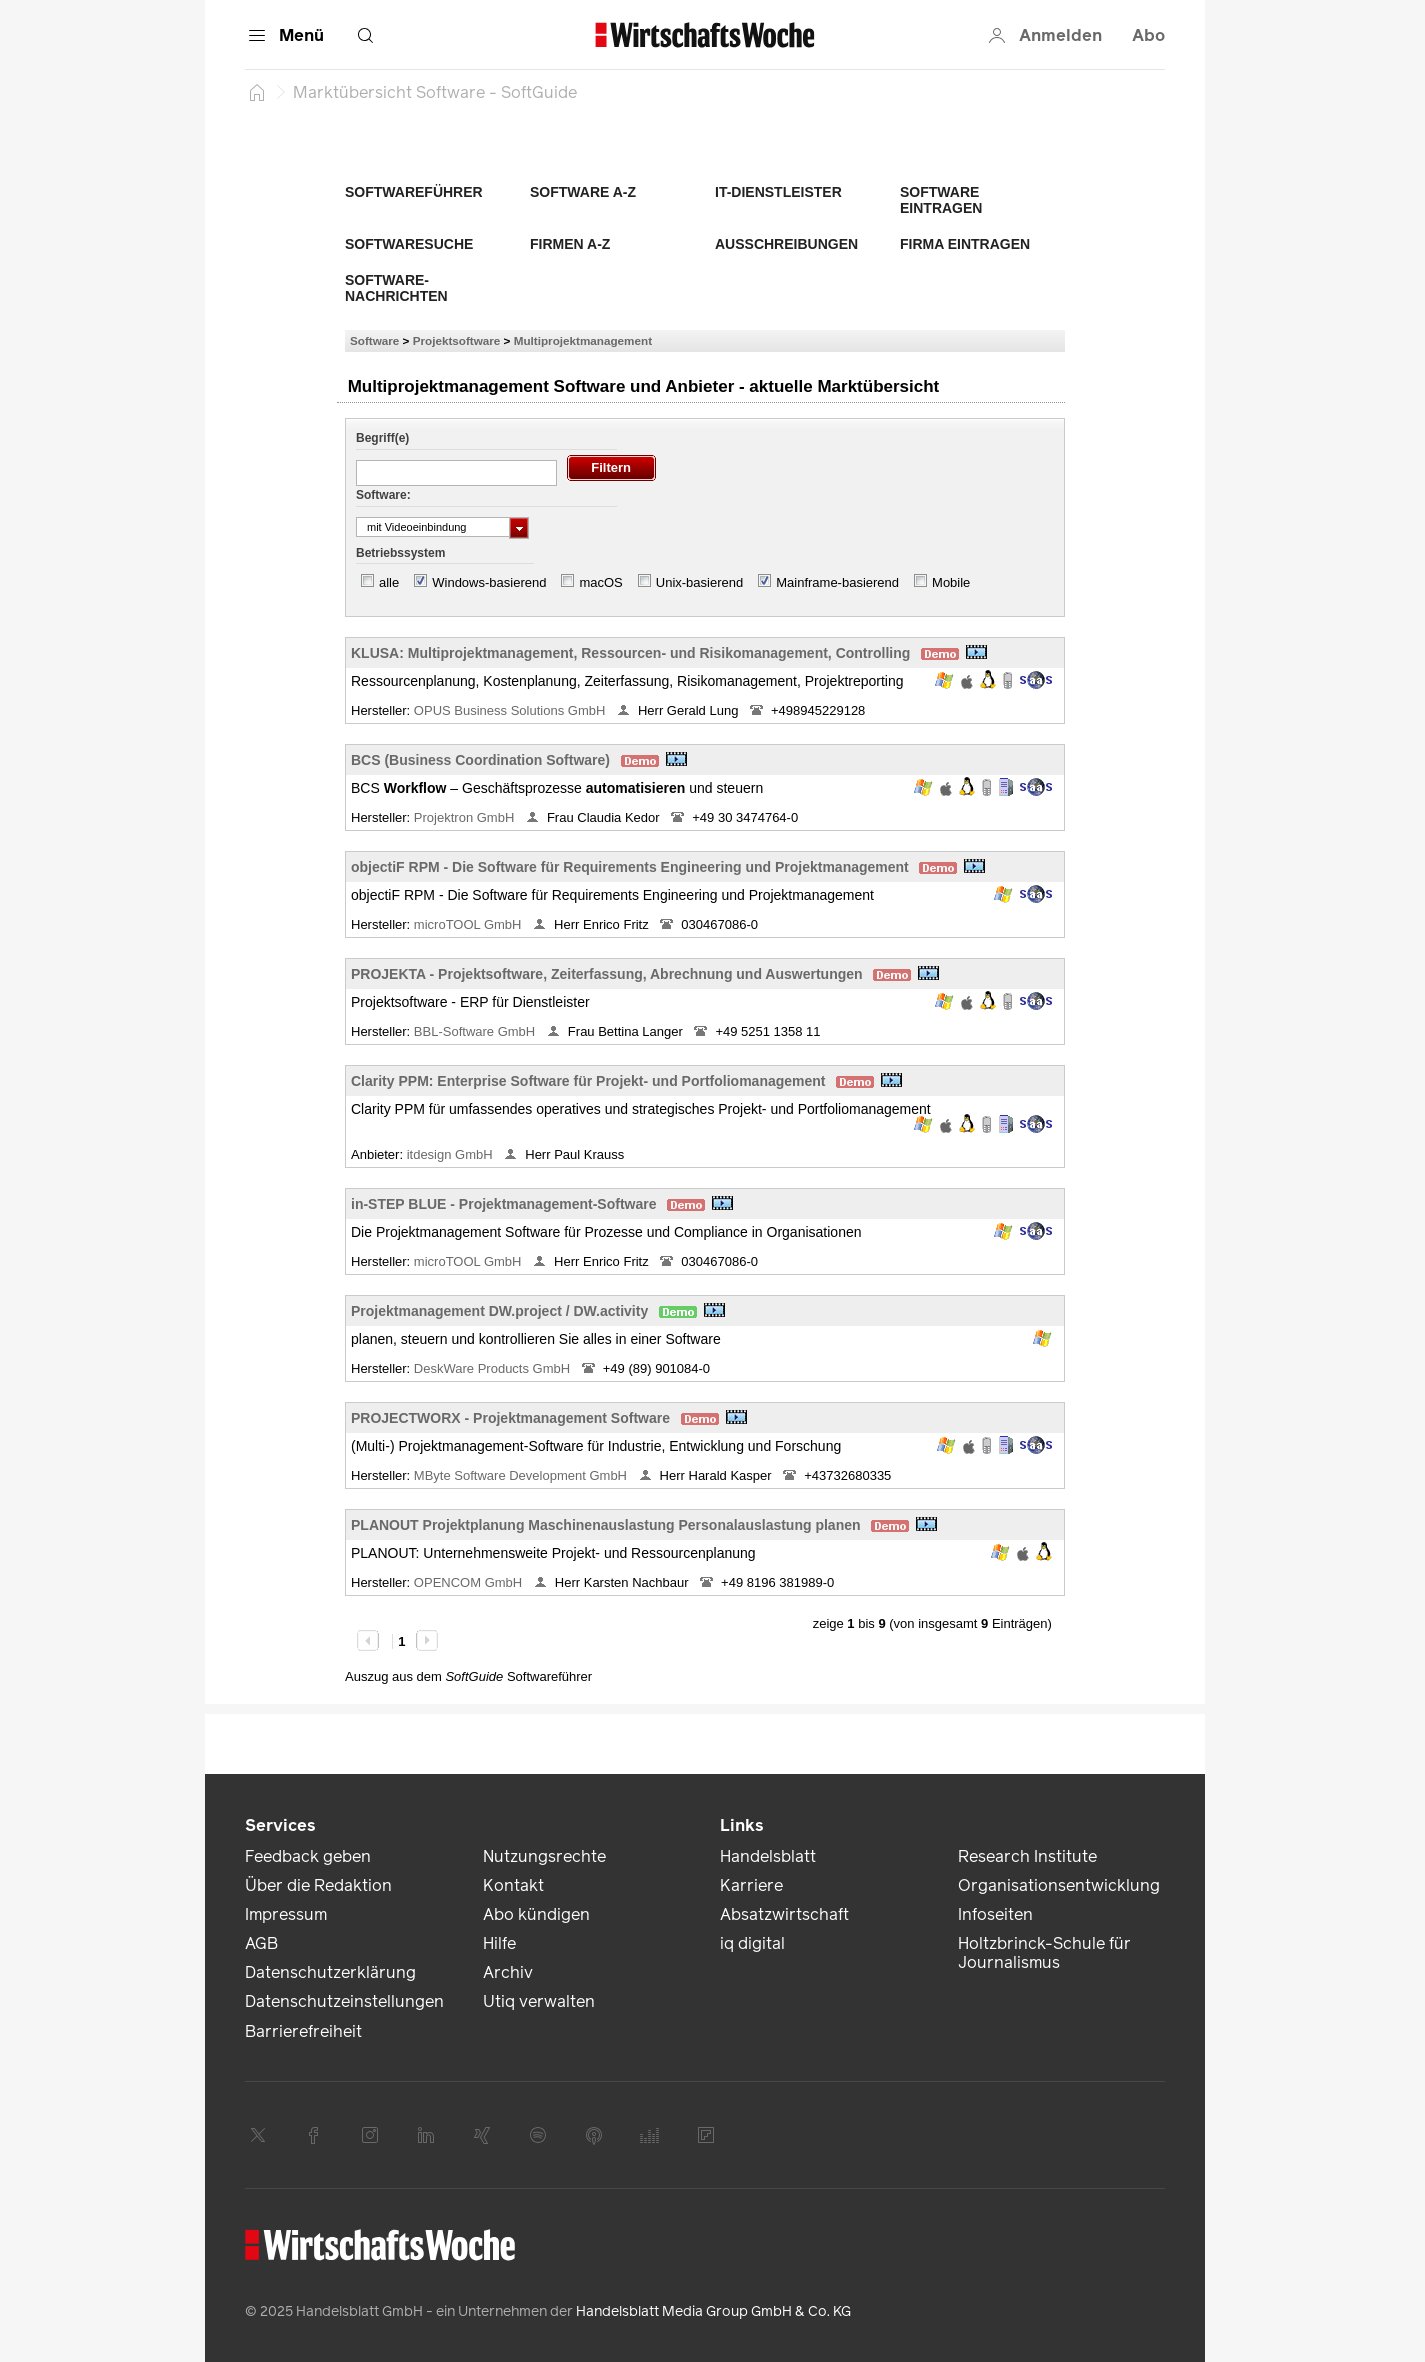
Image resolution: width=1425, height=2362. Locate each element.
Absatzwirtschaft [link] (784, 1914)
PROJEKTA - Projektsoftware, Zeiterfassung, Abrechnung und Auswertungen (607, 974)
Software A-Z (583, 192)
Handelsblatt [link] (768, 1856)
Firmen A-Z (570, 244)
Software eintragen (941, 200)
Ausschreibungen (786, 244)
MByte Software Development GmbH (522, 1475)
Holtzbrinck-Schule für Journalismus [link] (1044, 1953)
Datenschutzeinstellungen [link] (344, 2001)
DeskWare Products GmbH (494, 1368)
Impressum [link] (286, 1914)
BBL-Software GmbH (476, 1031)
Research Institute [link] (1027, 1856)
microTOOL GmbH (469, 924)
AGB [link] (261, 1943)
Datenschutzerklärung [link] (330, 1972)
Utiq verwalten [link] (539, 2001)
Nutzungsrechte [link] (544, 1856)
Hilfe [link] (499, 1943)
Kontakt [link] (513, 1885)
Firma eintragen (965, 244)
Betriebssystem (400, 553)
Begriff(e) (382, 438)
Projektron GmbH (466, 817)
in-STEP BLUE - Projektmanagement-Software (503, 1204)
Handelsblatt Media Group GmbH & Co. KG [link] (713, 2311)
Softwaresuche (409, 244)
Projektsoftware (457, 340)
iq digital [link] (752, 1943)
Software (374, 340)
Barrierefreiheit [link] (303, 2031)
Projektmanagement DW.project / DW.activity (499, 1311)
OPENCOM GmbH (470, 1582)
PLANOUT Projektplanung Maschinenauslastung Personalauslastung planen (606, 1525)
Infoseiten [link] (995, 1914)
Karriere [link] (751, 1885)
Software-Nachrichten (396, 288)
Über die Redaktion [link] (318, 1885)
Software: (383, 495)
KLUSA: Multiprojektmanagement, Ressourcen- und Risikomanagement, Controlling (630, 653)
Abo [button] (1148, 35)
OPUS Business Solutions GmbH (511, 710)
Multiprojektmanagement (583, 340)
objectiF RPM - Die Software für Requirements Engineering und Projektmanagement (630, 867)
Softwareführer (414, 192)
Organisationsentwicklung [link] (1059, 1885)
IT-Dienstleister (778, 192)
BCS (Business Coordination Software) (480, 760)
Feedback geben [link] (308, 1856)
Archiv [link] (508, 1972)
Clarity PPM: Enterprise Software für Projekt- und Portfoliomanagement (588, 1081)
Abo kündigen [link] (536, 1914)
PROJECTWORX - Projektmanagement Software (510, 1418)
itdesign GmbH (452, 1154)
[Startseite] (257, 92)
